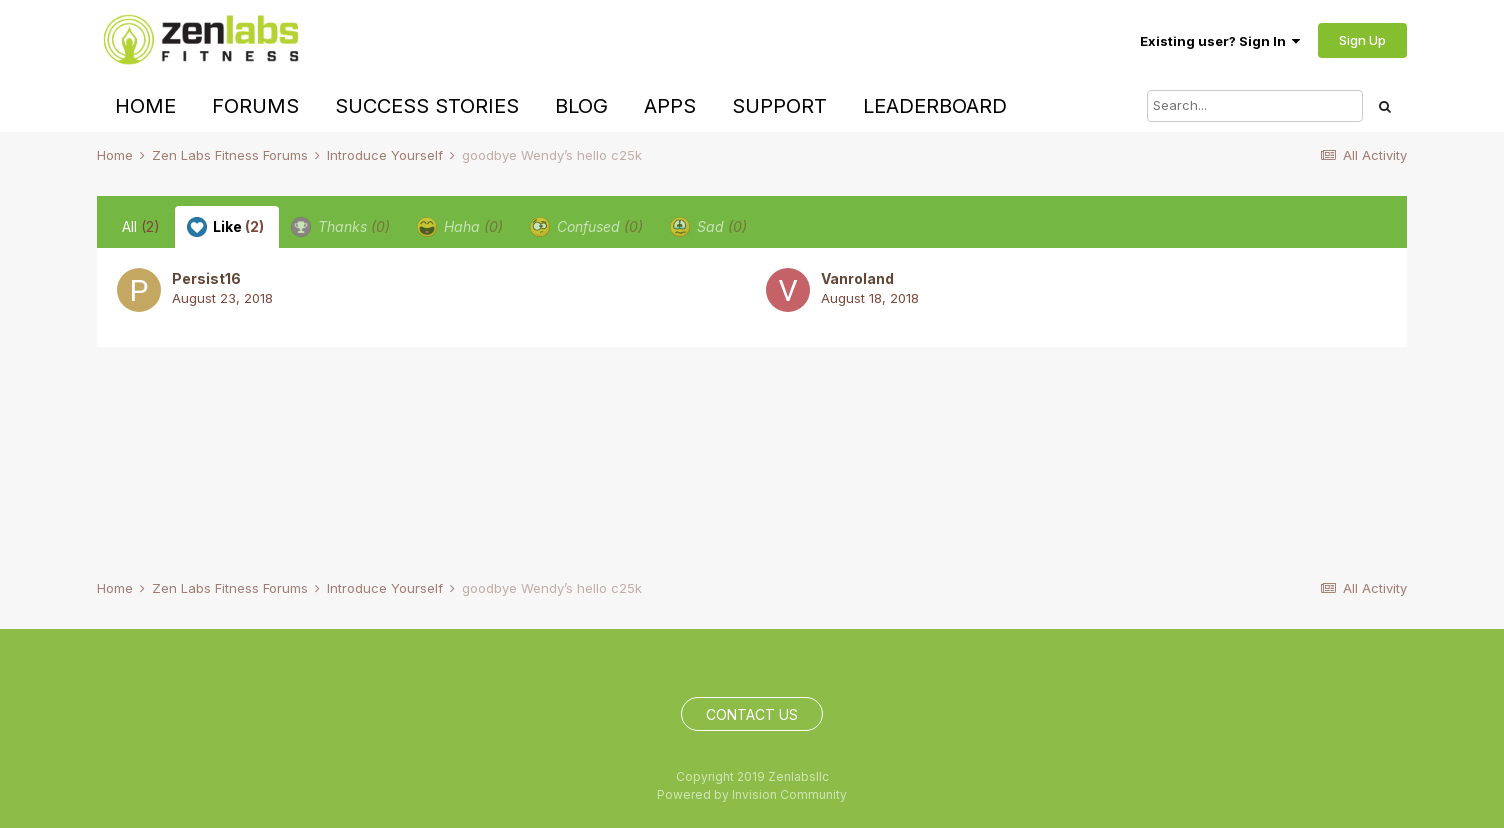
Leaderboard (935, 106)
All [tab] (141, 226)
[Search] (1255, 106)
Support (779, 106)
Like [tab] (225, 227)
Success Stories (427, 106)
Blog (581, 106)
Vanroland (857, 278)
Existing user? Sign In (1220, 41)
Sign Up (1362, 40)
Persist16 (206, 278)
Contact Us (752, 714)
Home (145, 106)
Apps (670, 106)
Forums (255, 106)
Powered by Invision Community (752, 794)
